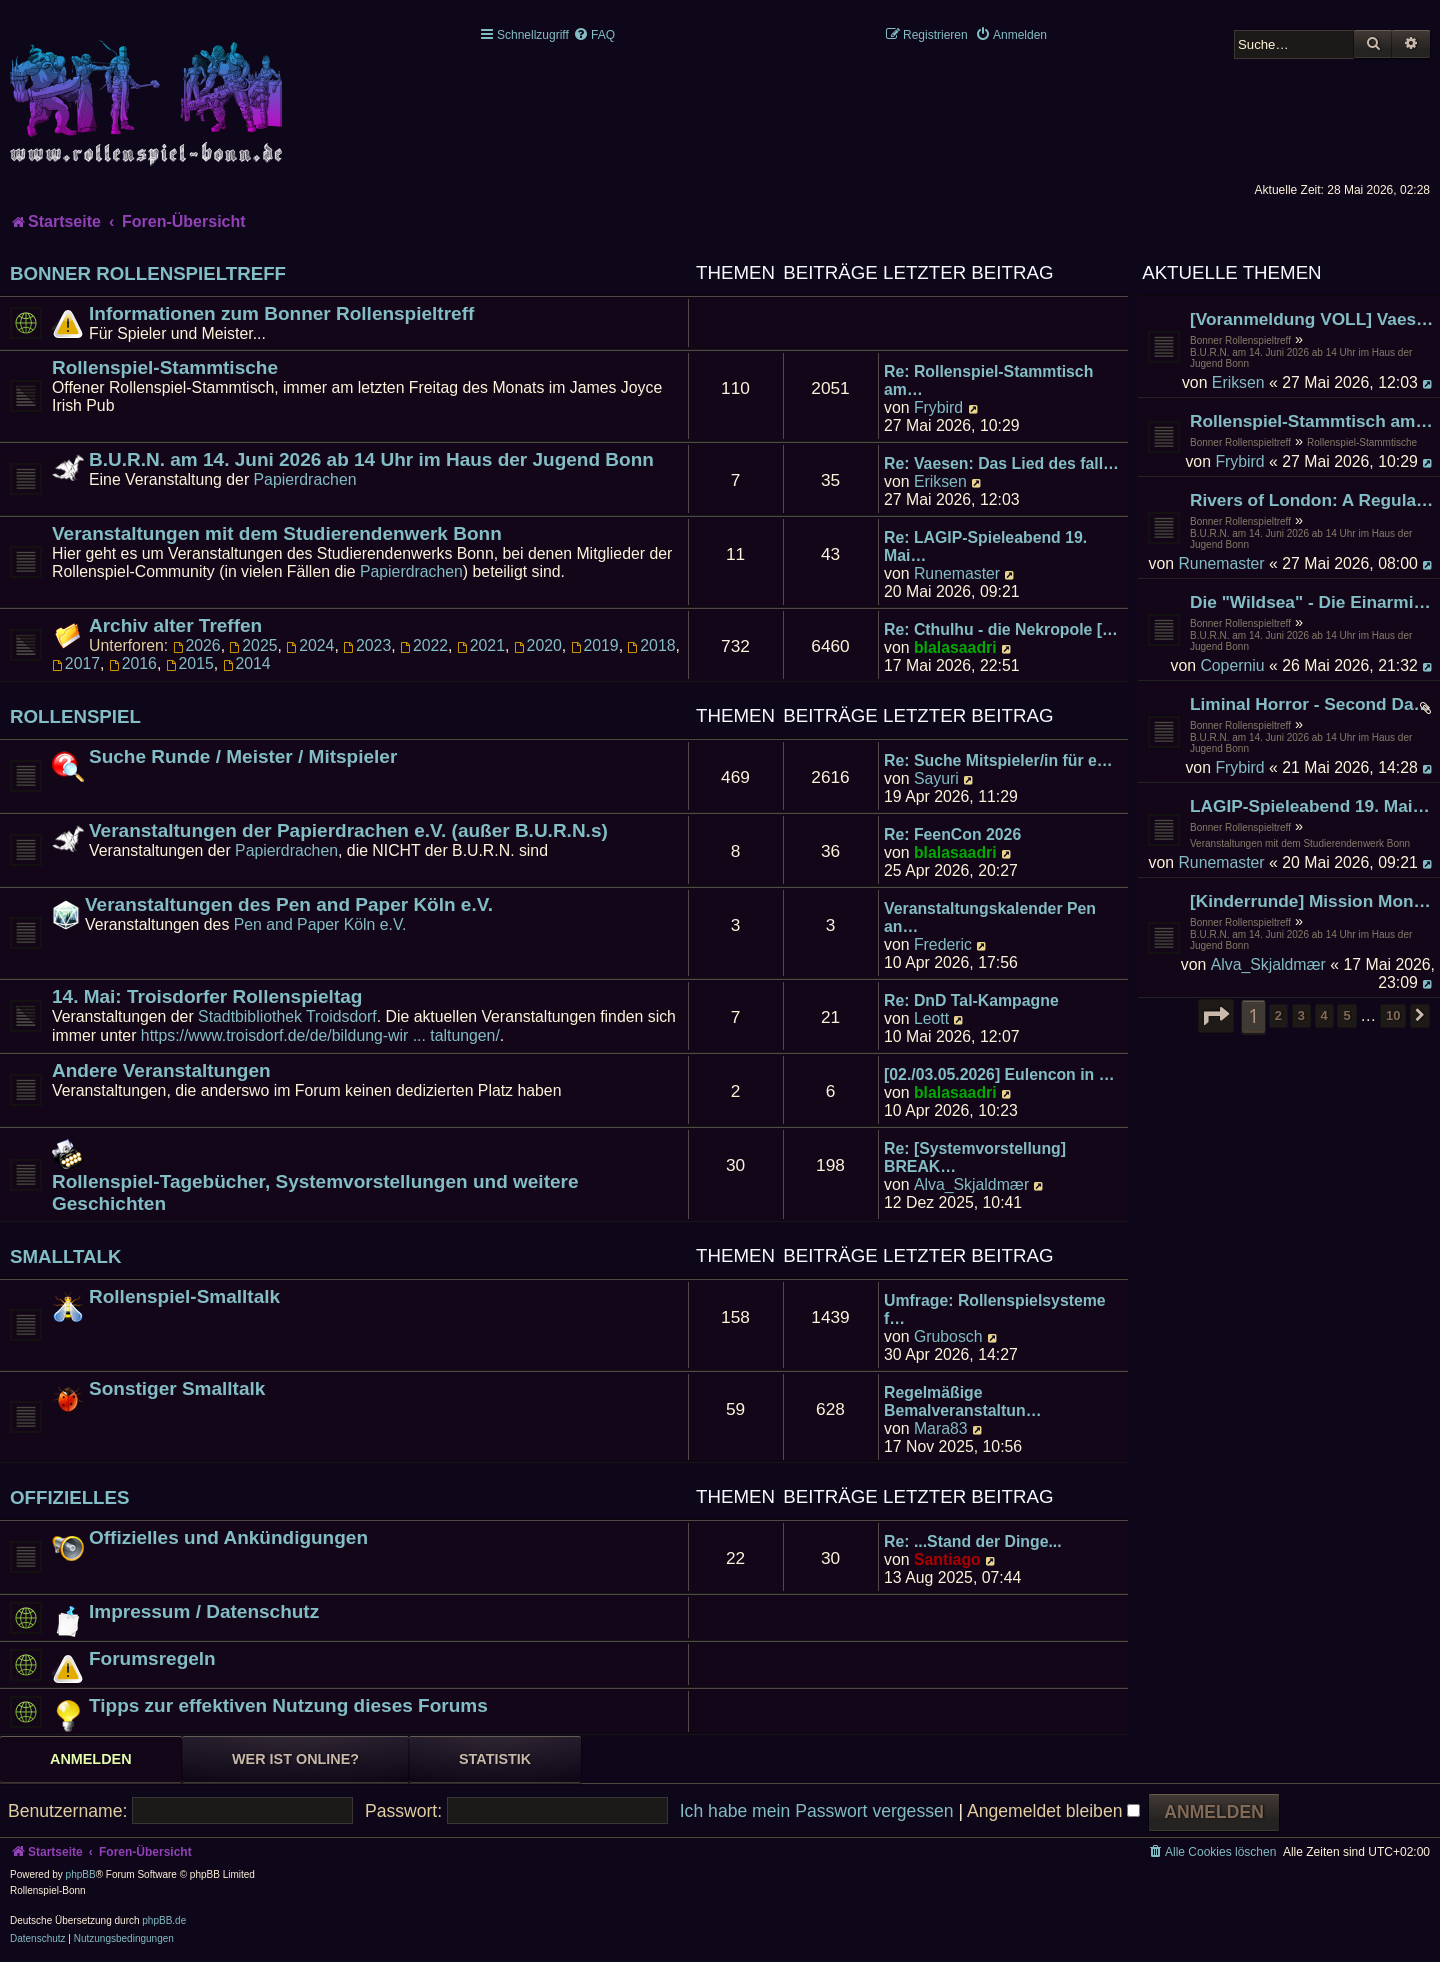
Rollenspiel (75, 716)
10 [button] (1393, 1015)
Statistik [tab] (495, 1759)
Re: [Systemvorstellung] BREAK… (975, 1157)
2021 (481, 645)
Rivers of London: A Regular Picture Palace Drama (1312, 500)
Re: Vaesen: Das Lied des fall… (1001, 463)
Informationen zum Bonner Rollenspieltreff (281, 313)
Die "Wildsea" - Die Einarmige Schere (1312, 602)
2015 (190, 663)
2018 (651, 645)
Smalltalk (66, 1256)
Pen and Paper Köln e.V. (320, 924)
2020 (538, 645)
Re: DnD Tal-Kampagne (971, 1000)
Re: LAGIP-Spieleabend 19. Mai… (985, 546)
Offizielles (70, 1497)
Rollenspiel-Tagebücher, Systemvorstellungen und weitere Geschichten (315, 1192)
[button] (1216, 1016)
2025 (253, 645)
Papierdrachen (305, 479)
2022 (424, 645)
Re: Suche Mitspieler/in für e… (998, 760)
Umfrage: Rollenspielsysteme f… (995, 1309)
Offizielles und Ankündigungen (228, 1537)
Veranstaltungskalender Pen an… (990, 917)
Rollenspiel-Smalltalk (184, 1296)
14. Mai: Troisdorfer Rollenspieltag (207, 996)
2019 (595, 645)
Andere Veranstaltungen (161, 1070)
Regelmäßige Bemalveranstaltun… (962, 1401)
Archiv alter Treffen (175, 625)
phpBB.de (164, 1920)
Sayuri (936, 778)
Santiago (947, 1559)
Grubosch (948, 1336)
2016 (133, 663)
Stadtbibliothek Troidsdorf (287, 1016)
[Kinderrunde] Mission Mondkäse (1312, 901)
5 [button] (1346, 1015)
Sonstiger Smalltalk (177, 1388)
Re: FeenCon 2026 (952, 834)
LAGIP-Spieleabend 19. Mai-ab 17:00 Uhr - (1312, 806)
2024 (310, 645)
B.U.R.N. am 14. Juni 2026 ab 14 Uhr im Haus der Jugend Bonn (1301, 358)
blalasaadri (955, 647)
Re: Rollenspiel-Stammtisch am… (988, 380)
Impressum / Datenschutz (204, 1611)
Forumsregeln (152, 1658)
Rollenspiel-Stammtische (1362, 442)
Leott (931, 1018)
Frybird (1239, 461)
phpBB (81, 1874)
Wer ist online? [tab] (295, 1759)
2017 (76, 663)
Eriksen (1238, 382)
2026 (197, 645)
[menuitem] (594, 35)
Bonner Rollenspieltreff (1240, 340)
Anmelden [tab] (91, 1759)
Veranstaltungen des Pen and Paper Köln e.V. (289, 904)
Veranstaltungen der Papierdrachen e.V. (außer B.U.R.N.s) (348, 830)
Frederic (943, 944)
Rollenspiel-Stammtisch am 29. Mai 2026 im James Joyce (1312, 421)
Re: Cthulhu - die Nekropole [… (1001, 629)
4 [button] (1324, 1015)
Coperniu (1232, 665)
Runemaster (1221, 563)
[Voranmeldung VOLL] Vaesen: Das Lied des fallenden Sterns (1312, 319)
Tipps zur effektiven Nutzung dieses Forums (288, 1705)
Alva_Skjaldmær (1268, 964)
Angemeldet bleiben (1053, 1811)
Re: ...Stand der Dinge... (973, 1541)
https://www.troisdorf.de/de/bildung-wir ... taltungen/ (320, 1035)
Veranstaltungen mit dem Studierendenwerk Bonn (1300, 843)
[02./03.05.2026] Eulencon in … (999, 1074)
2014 (247, 663)
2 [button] (1278, 1015)
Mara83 (941, 1428)
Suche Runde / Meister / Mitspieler (243, 756)
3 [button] (1301, 1015)
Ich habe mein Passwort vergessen (817, 1811)
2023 (367, 645)
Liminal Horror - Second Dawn (1312, 704)
